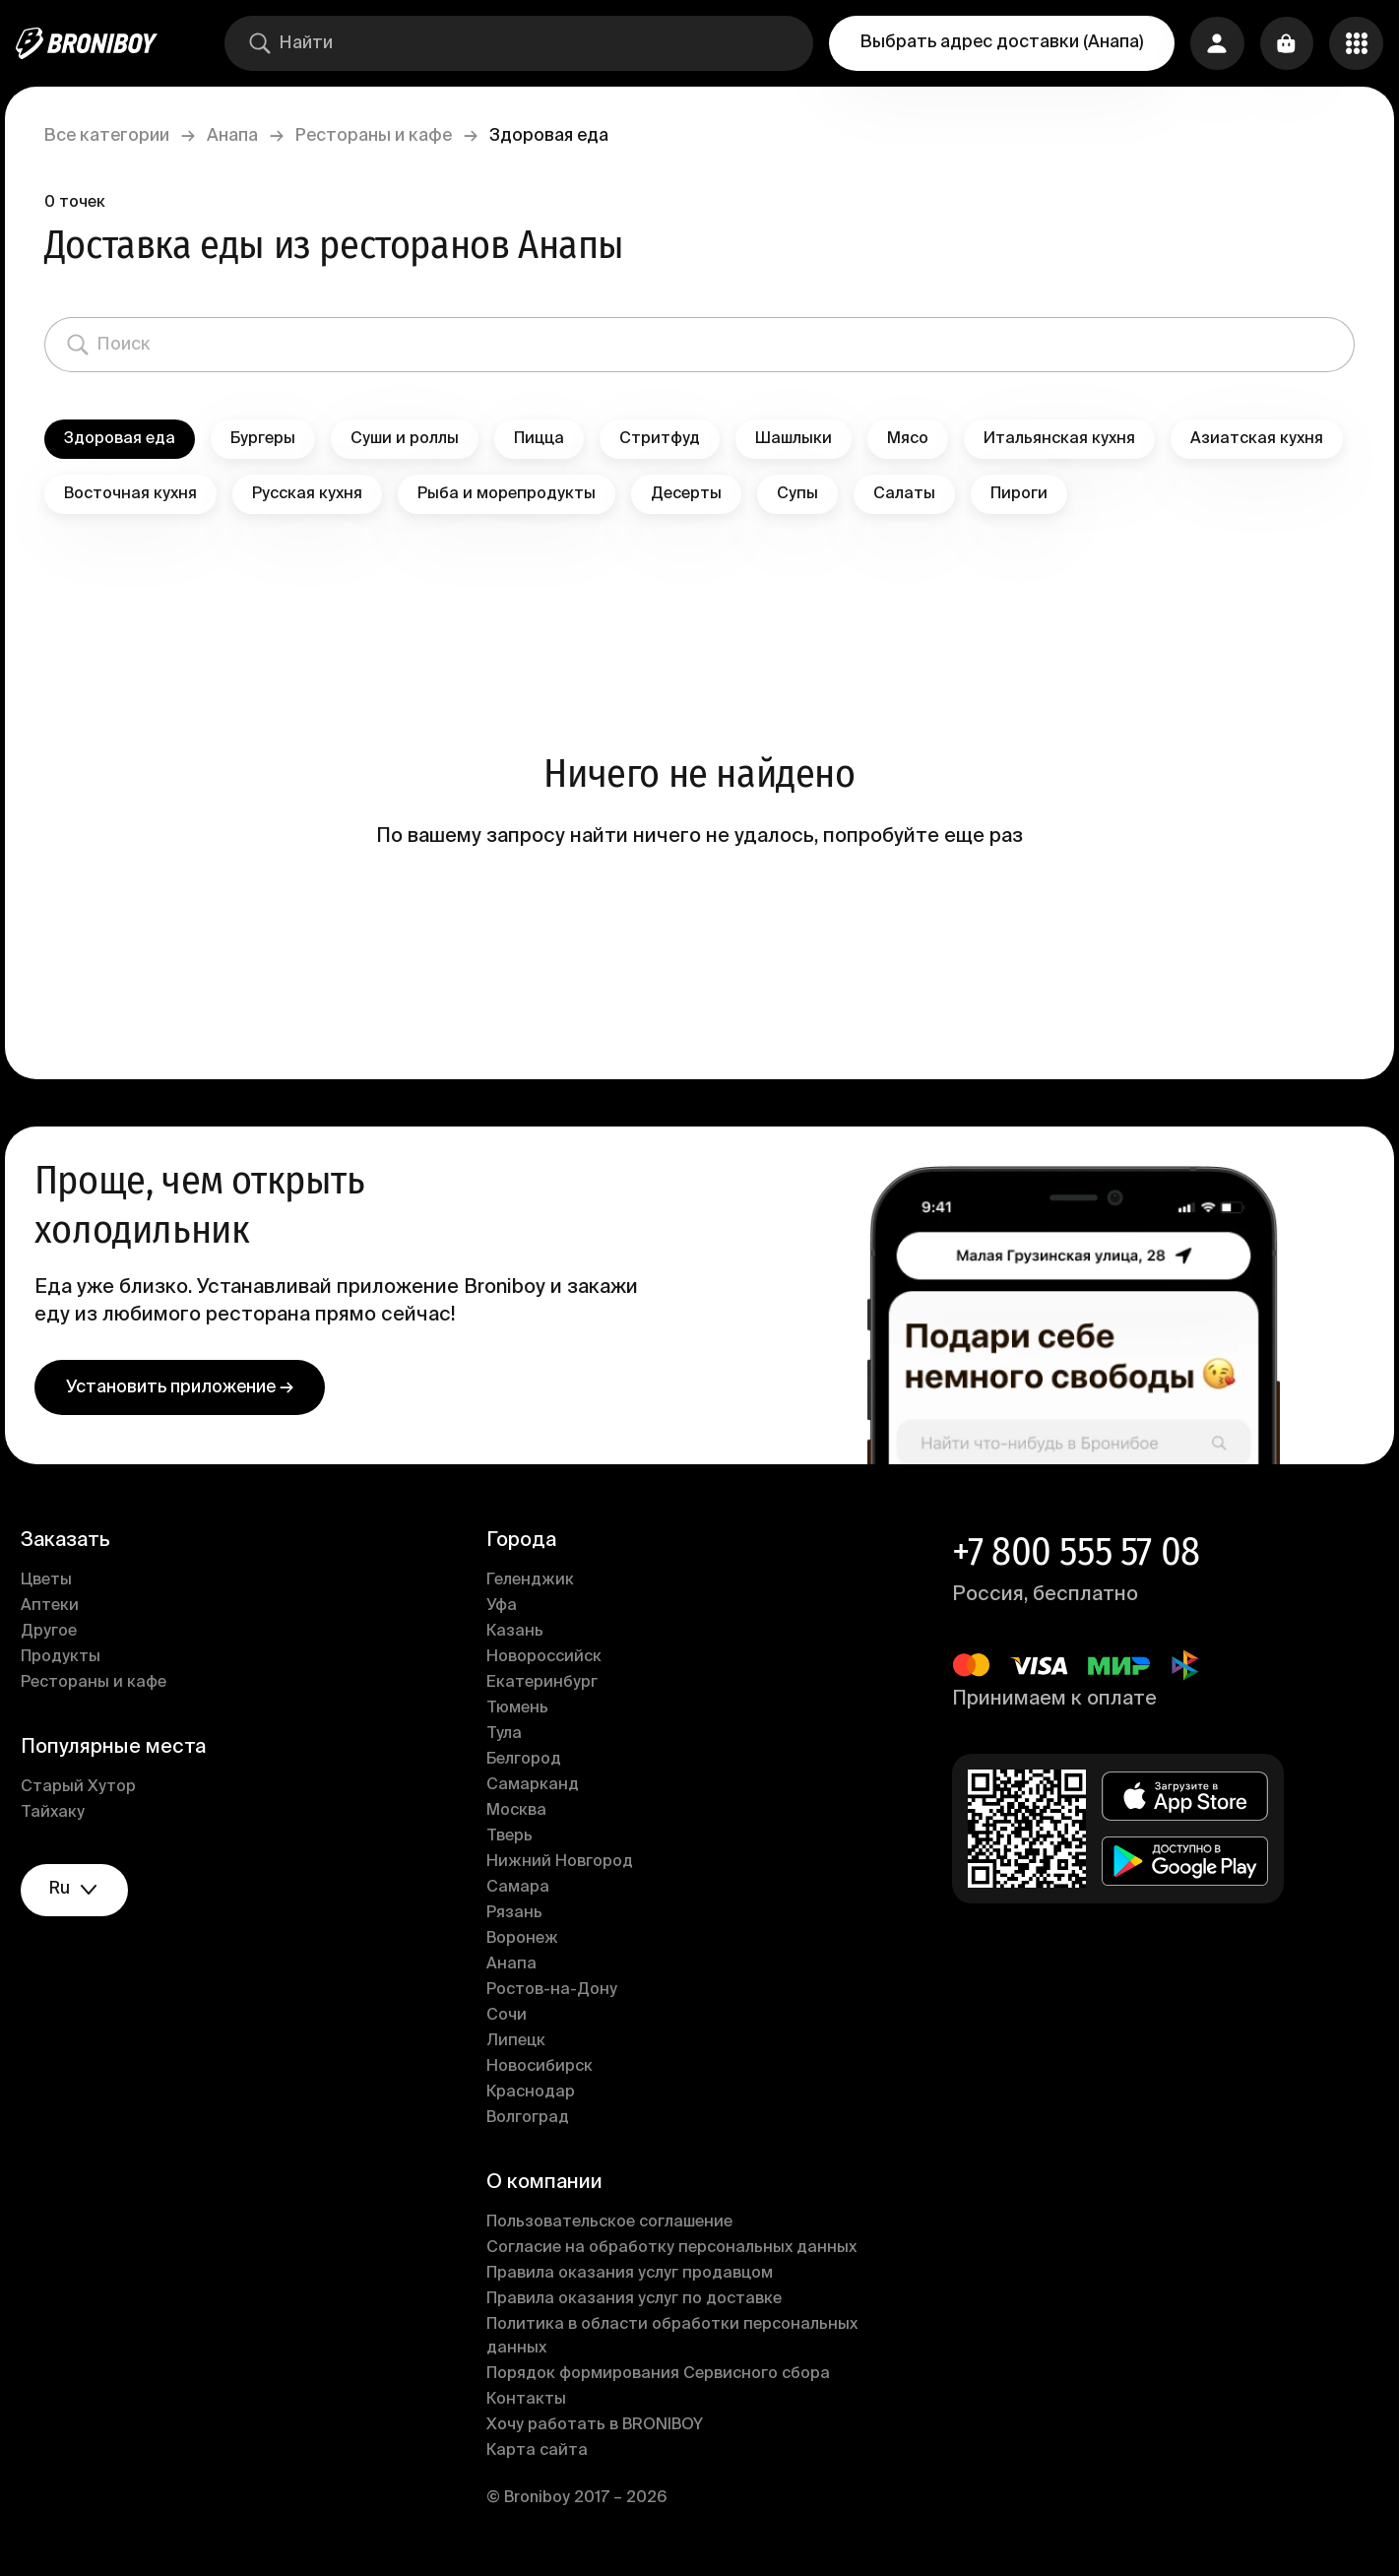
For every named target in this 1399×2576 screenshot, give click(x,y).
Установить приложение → (190, 1390)
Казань (518, 1634)
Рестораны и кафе (384, 136)
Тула (508, 1737)
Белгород (527, 1763)
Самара (521, 1891)
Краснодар (534, 2095)
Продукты (71, 1660)
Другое (60, 1634)
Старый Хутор (89, 1790)
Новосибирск (543, 2070)
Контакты (530, 2403)
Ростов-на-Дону (555, 1993)
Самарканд (536, 1788)
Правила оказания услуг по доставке (638, 2302)
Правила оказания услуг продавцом (633, 2277)
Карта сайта (541, 2454)
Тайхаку (63, 1816)
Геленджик (534, 1583)
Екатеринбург (546, 1686)
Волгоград (531, 2121)
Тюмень (521, 1711)
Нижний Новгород (563, 1865)
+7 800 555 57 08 (1072, 1554)
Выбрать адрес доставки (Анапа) (998, 42)
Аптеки (61, 1609)
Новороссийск (547, 1660)
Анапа (243, 136)
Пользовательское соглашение (613, 2225)
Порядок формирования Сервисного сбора (662, 2377)
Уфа (505, 1609)
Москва (520, 1814)
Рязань (518, 1916)
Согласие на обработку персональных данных (675, 2251)
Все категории (117, 136)
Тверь (513, 1839)
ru (88, 1894)
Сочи (510, 2019)
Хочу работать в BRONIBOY (598, 2428)
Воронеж (526, 1942)
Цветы (57, 1583)
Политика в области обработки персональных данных (675, 2339)
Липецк (519, 2044)
